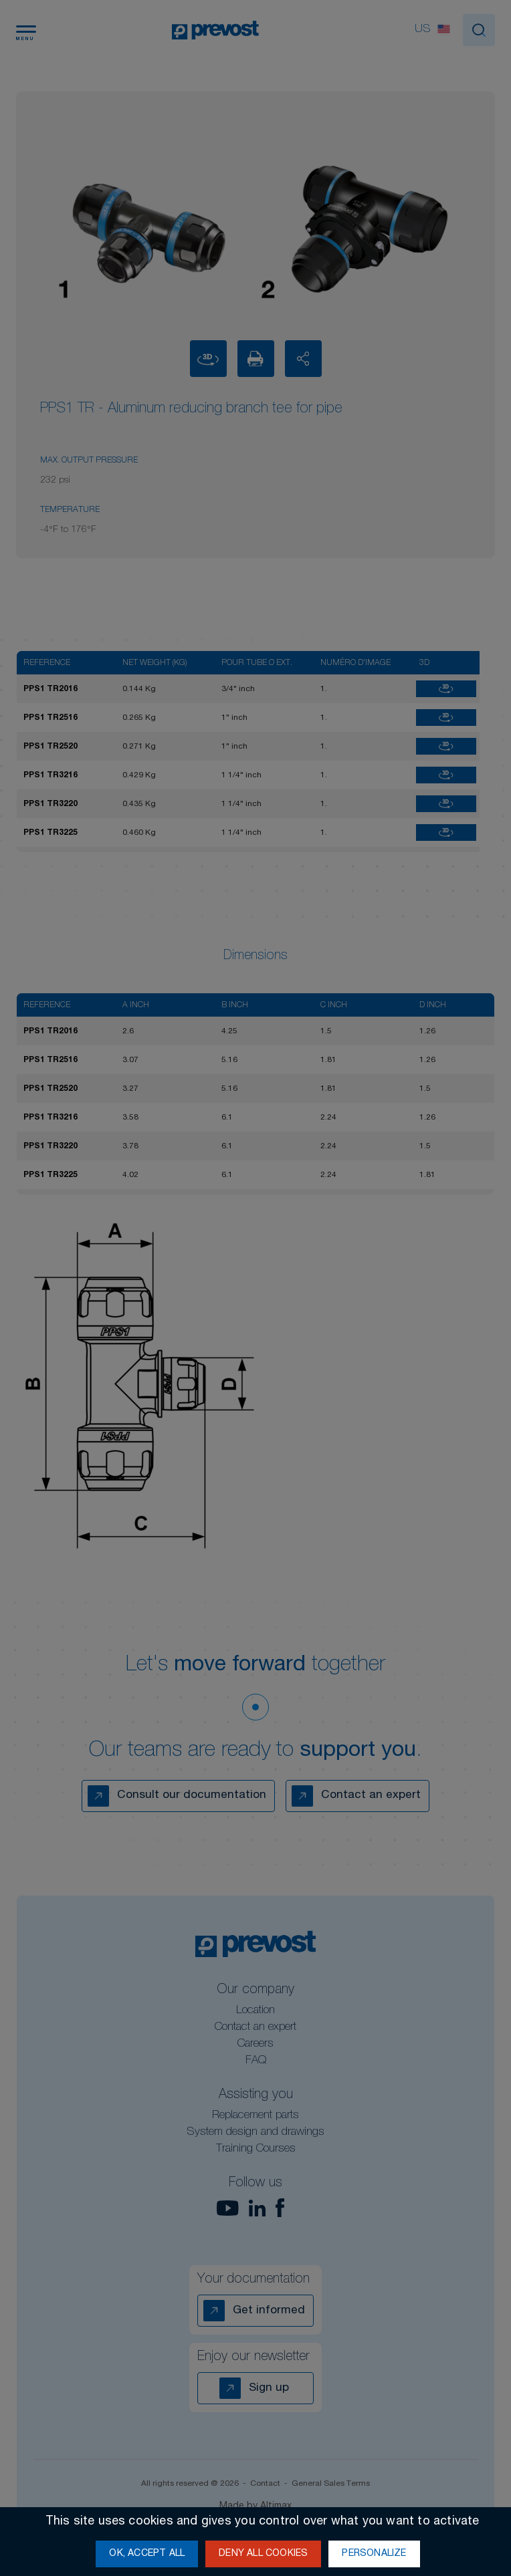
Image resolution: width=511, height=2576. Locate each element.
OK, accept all (147, 2554)
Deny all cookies (263, 2554)
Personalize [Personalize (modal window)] (374, 2554)
